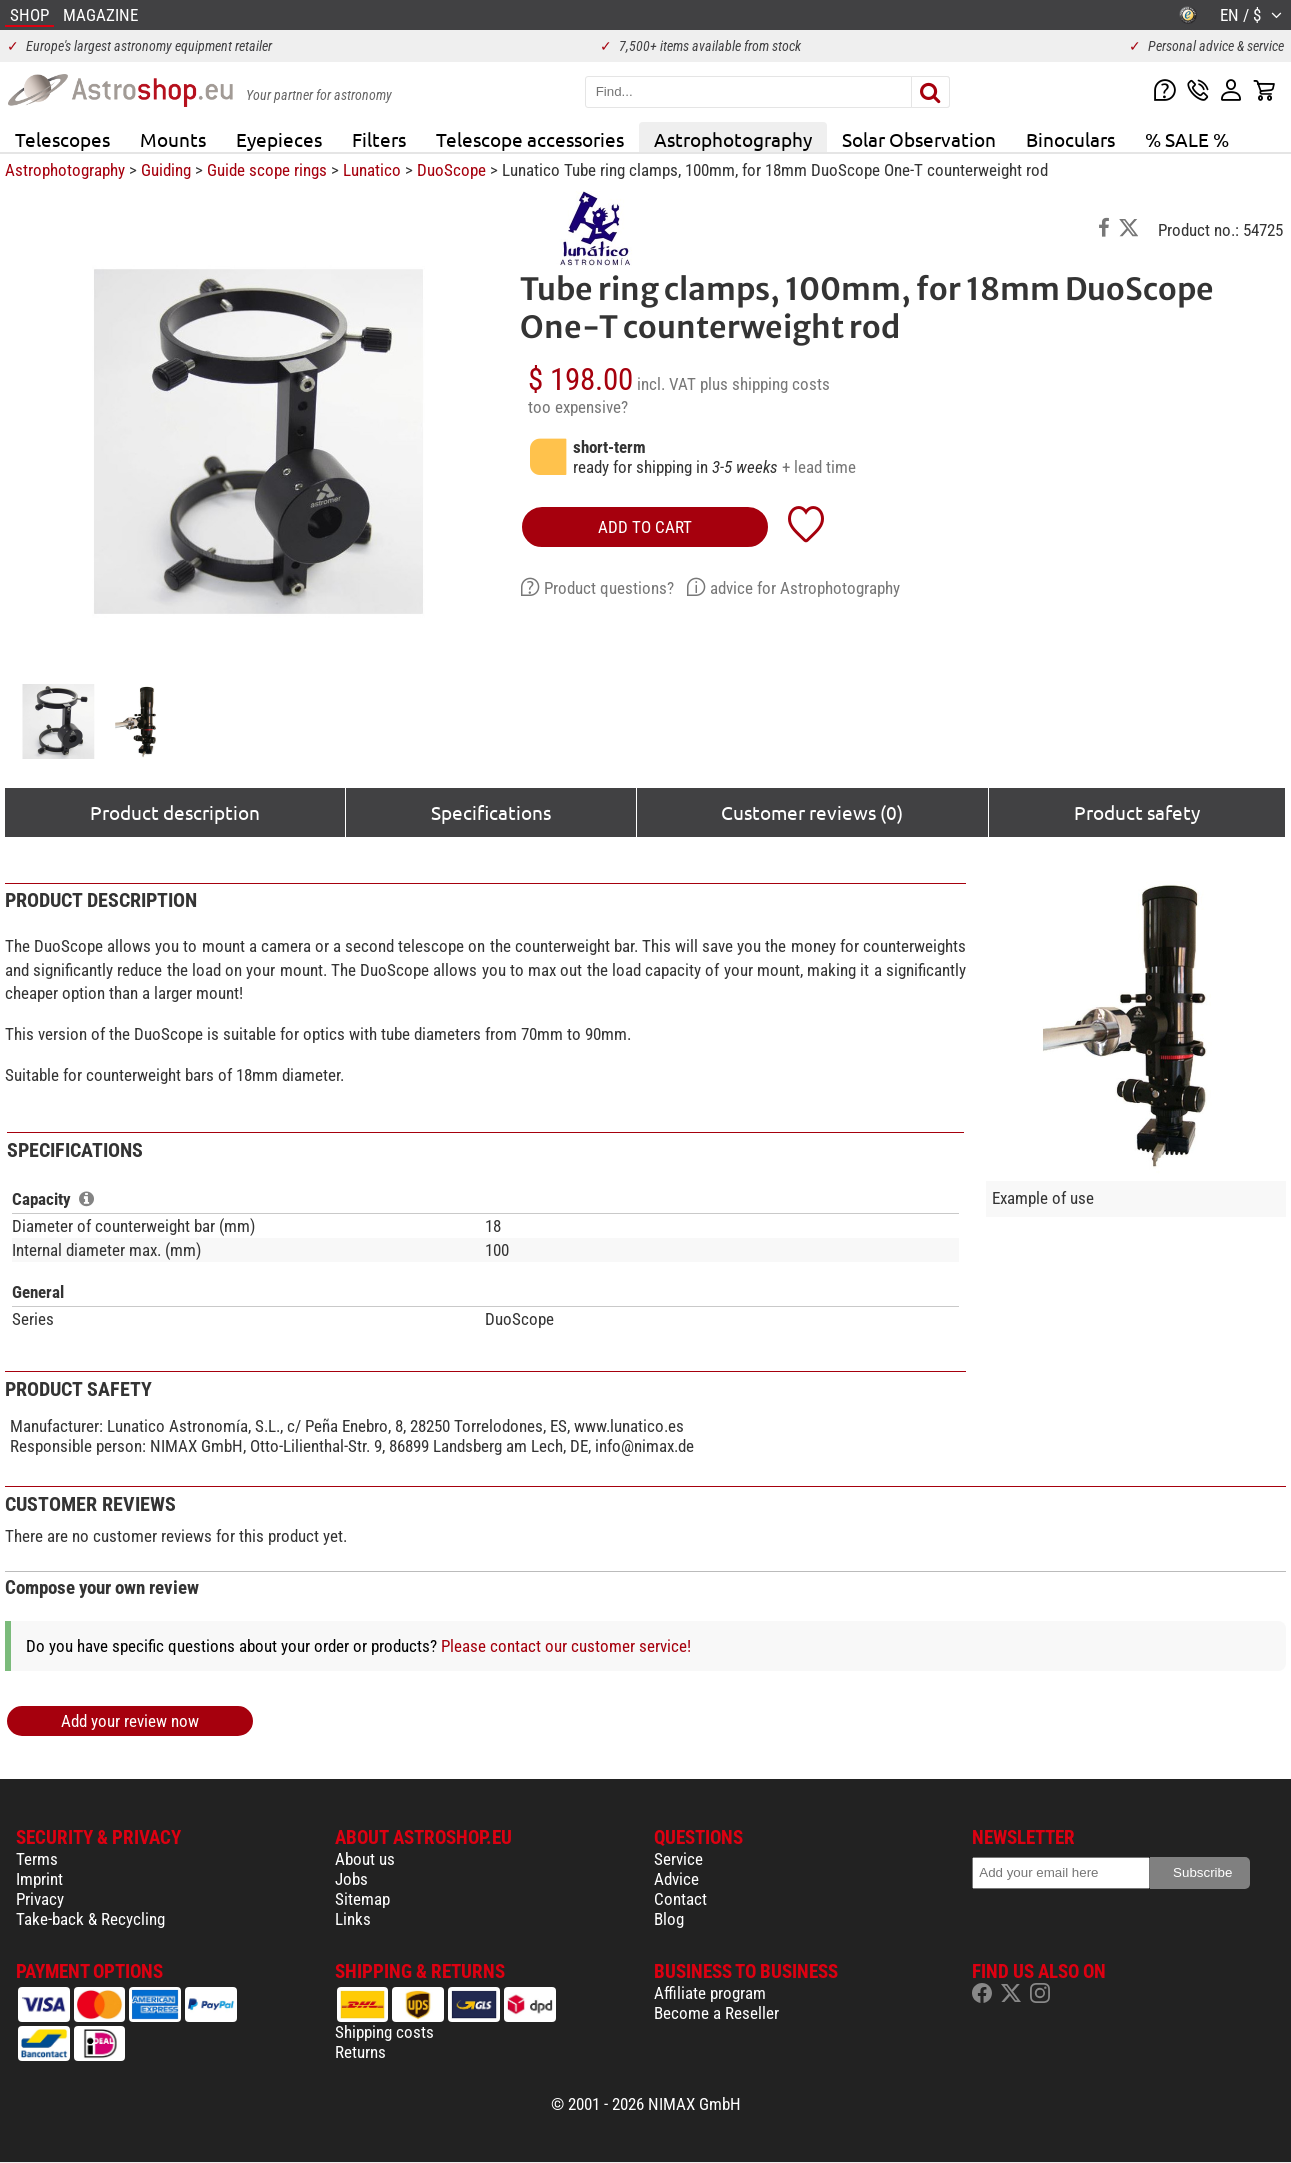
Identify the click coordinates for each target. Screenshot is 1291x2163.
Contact (680, 1899)
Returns (360, 2052)
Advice (676, 1879)
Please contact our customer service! (566, 1646)
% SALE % (1187, 139)
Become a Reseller (716, 2013)
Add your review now (130, 1721)
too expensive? (578, 407)
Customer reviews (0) (812, 812)
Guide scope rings (267, 170)
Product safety (1137, 812)
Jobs (351, 1879)
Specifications (491, 812)
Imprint (39, 1879)
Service (678, 1859)
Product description (175, 812)
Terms (37, 1859)
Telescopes (62, 139)
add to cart (645, 527)
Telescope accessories (530, 139)
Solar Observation (919, 139)
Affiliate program (710, 1993)
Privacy (40, 1899)
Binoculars (1070, 139)
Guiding (166, 170)
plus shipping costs (765, 384)
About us (365, 1859)
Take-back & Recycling (90, 1919)
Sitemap (362, 1899)
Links (353, 1919)
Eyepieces (279, 139)
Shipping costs (384, 2032)
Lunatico (372, 170)
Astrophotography (733, 139)
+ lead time (819, 467)
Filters (379, 139)
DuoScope (451, 170)
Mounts (173, 139)
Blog (669, 1919)
